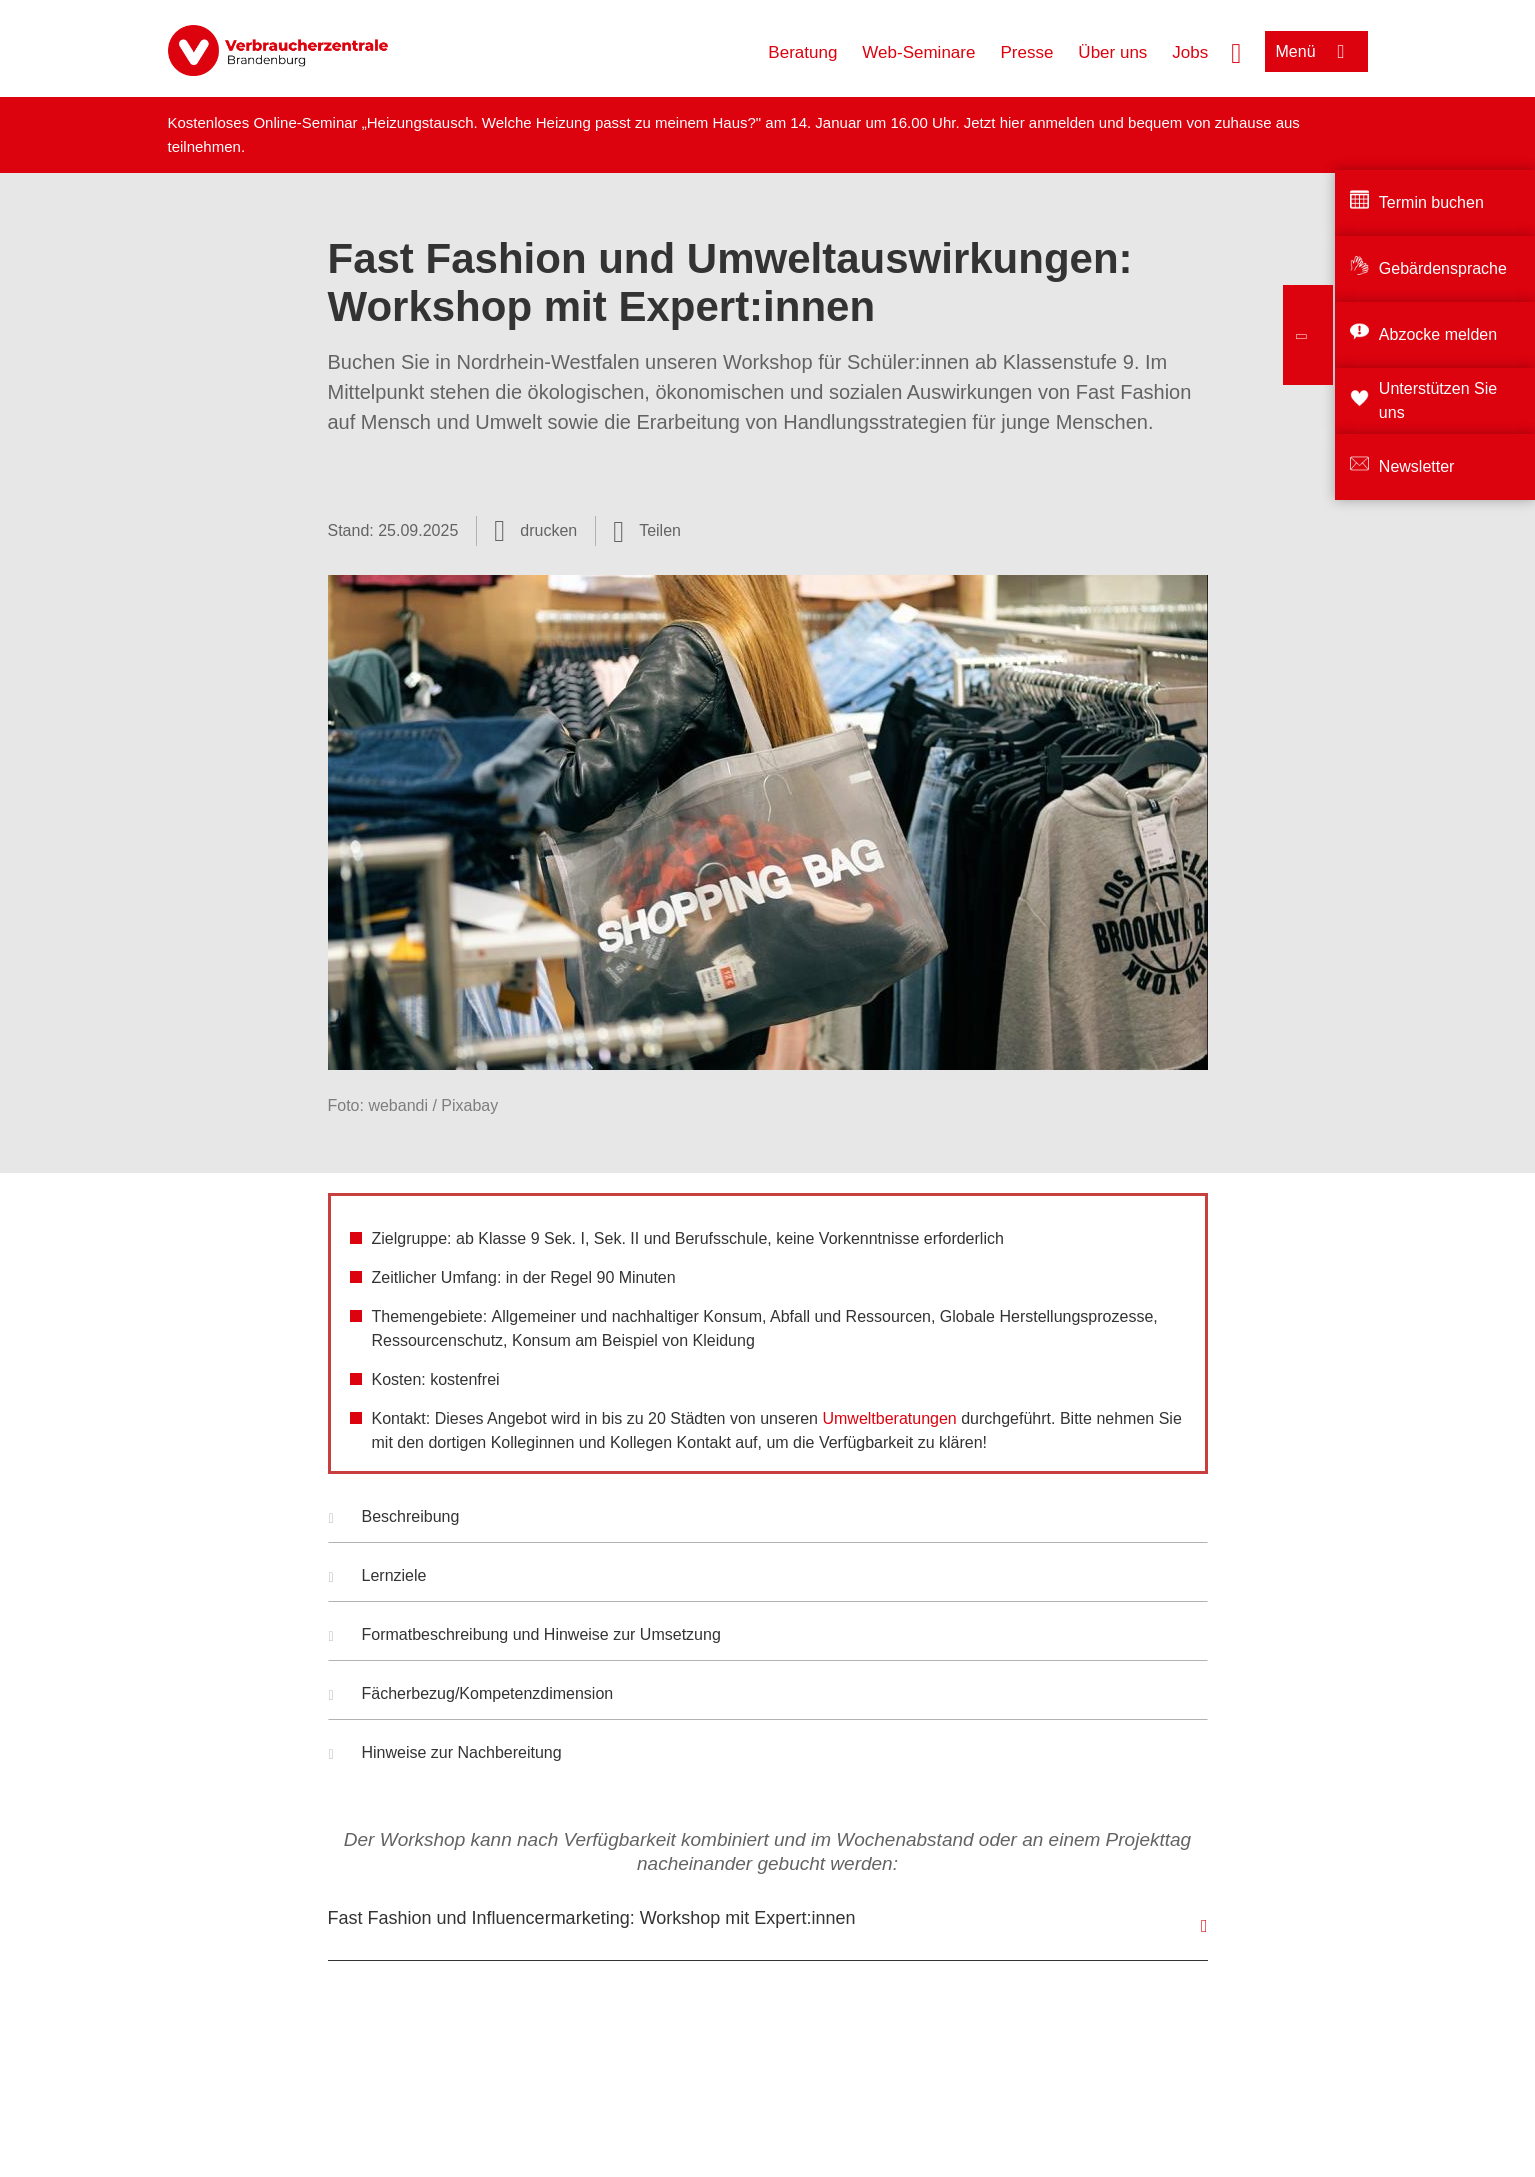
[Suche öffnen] (1236, 51)
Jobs (1190, 52)
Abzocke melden (1438, 334)
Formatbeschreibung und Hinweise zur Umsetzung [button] (525, 1637)
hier (1014, 122)
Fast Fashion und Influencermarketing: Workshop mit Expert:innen (592, 1918)
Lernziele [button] (378, 1578)
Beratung (802, 52)
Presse (1026, 52)
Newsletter (1417, 466)
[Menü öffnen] (1316, 51)
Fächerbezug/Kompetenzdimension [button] (471, 1696)
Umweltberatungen (889, 1418)
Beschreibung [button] (394, 1519)
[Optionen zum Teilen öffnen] (647, 531)
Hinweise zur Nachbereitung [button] (445, 1755)
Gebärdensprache (1443, 268)
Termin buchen (1431, 202)
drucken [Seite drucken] (548, 530)
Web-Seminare (918, 52)
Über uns (1112, 52)
